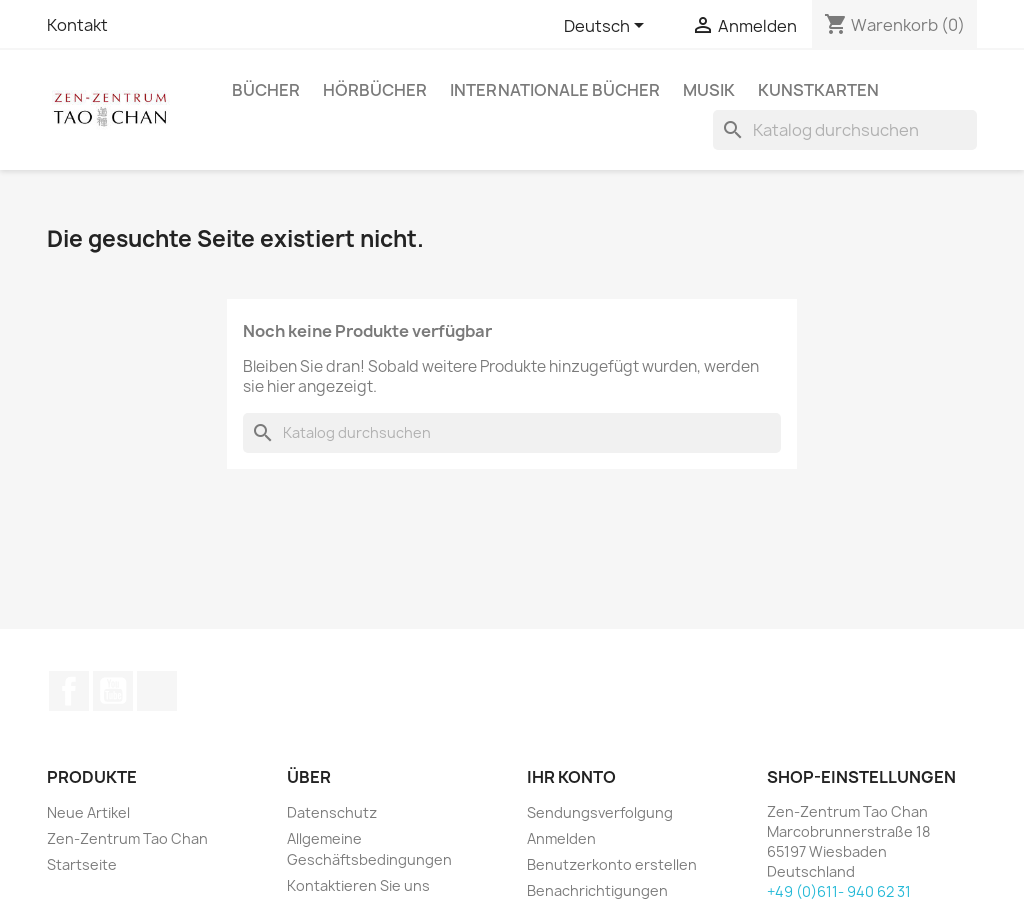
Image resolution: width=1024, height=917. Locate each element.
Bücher (266, 90)
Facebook (69, 691)
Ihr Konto (571, 777)
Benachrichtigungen (597, 890)
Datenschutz (332, 812)
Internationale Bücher (555, 90)
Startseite (82, 864)
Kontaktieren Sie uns (358, 885)
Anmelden (561, 838)
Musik (709, 90)
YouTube (113, 691)
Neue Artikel (88, 812)
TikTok (157, 691)
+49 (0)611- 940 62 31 (839, 891)
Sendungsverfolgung (600, 812)
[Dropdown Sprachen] (607, 27)
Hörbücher (375, 90)
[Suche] (845, 130)
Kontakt (77, 25)
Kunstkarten (818, 90)
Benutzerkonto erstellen (612, 864)
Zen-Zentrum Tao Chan (127, 838)
